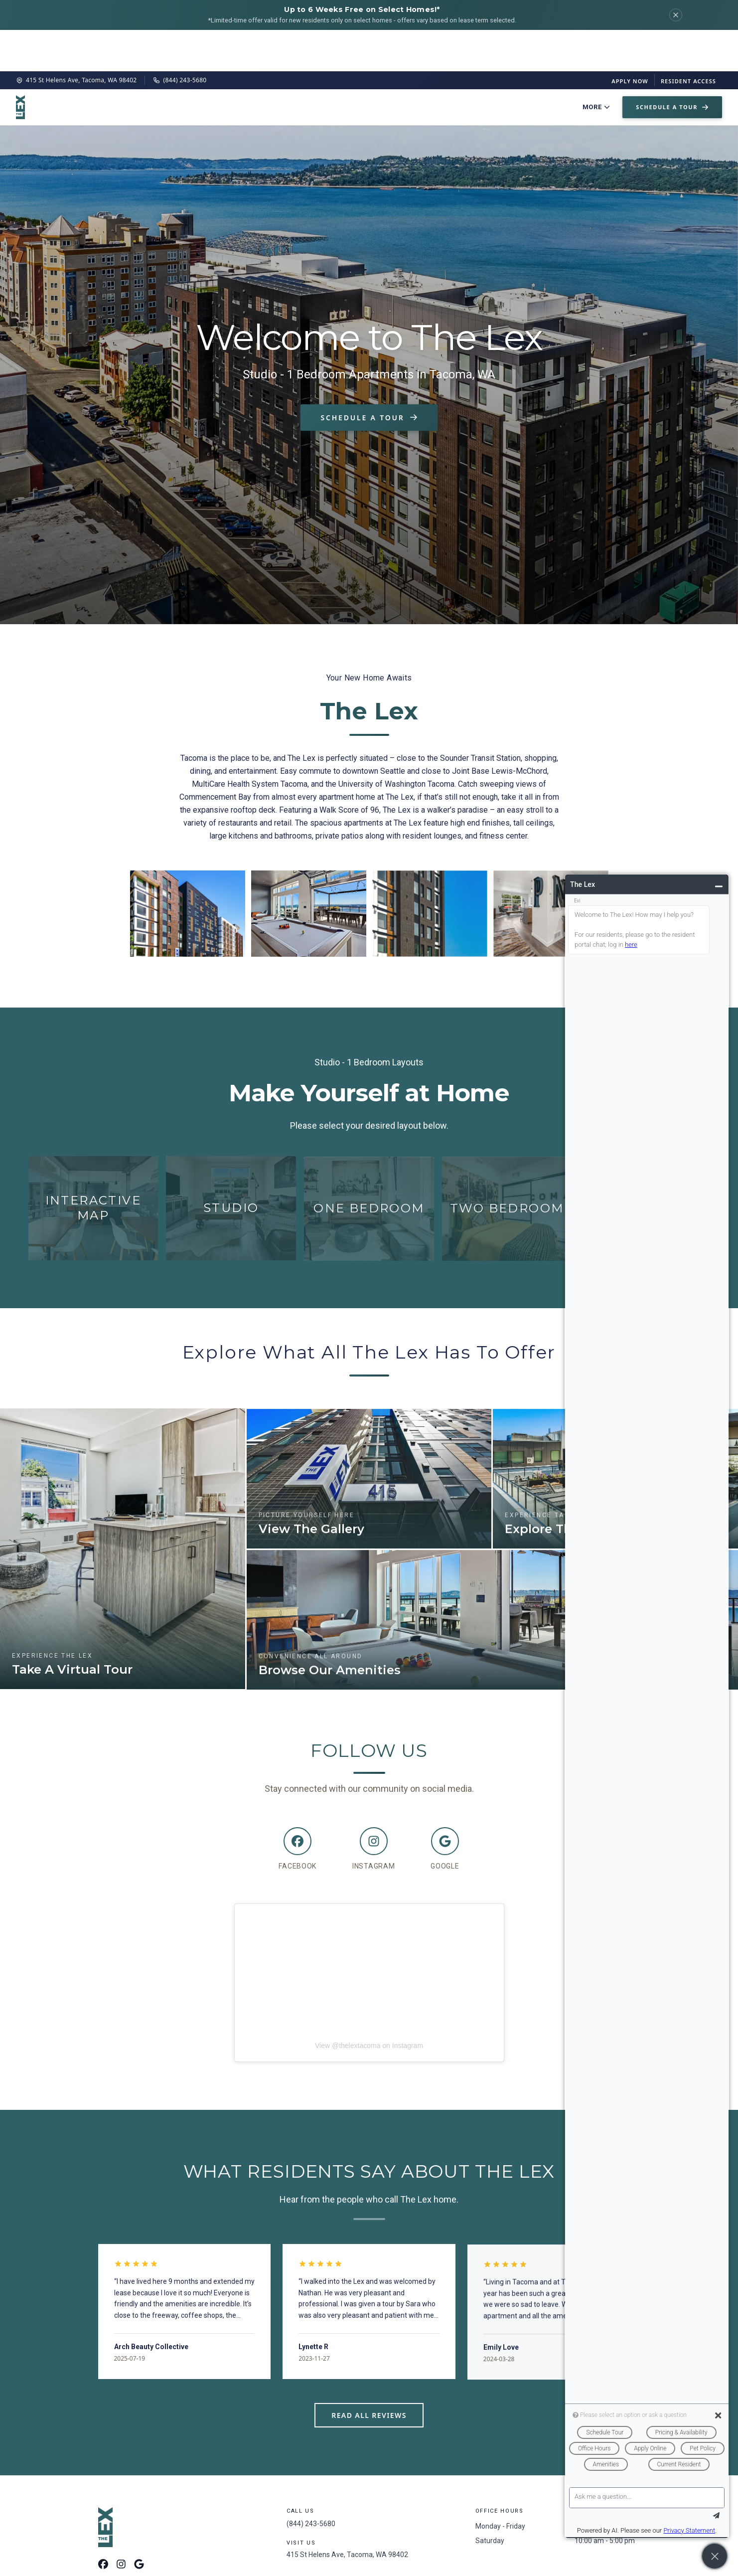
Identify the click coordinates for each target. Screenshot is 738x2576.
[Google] (445, 1810)
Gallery (413, 65)
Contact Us (587, 65)
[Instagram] (373, 1810)
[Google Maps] (139, 2523)
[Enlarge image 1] (188, 872)
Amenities (365, 65)
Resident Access (688, 39)
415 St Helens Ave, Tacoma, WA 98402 (76, 38)
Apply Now (629, 39)
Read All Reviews (369, 2374)
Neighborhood (470, 65)
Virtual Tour (308, 65)
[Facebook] (297, 1810)
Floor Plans (246, 65)
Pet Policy (532, 65)
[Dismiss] (675, 14)
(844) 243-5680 (179, 38)
